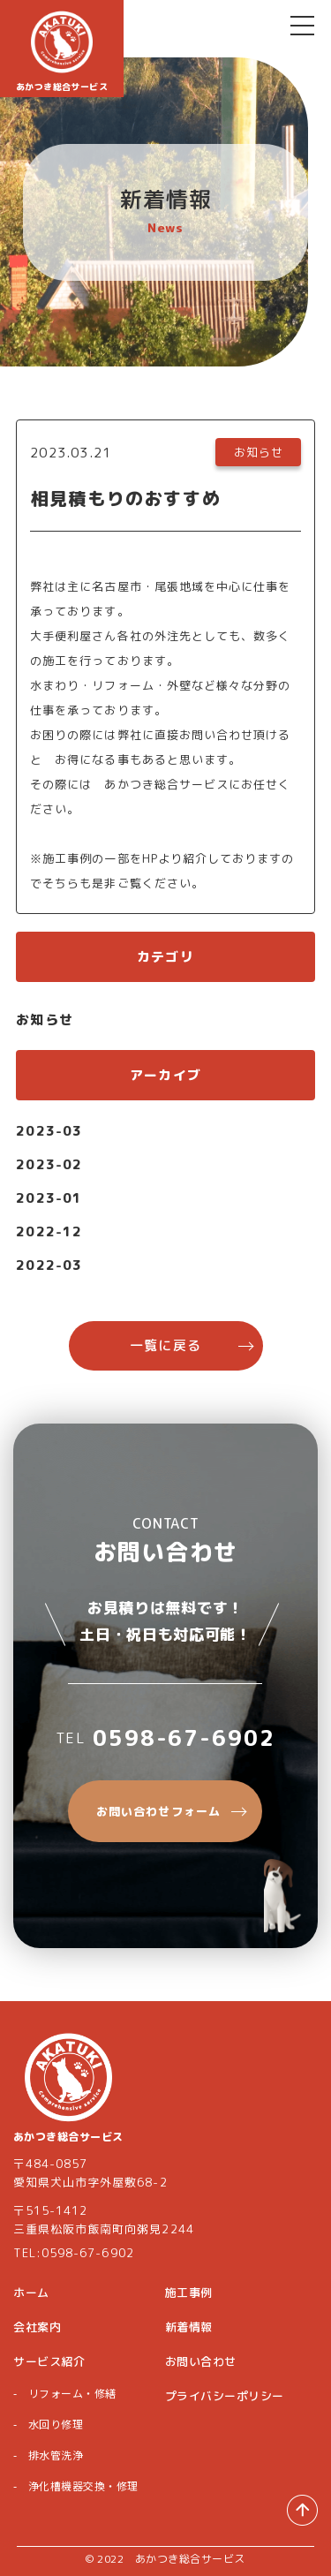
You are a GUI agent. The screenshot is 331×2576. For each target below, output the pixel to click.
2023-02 (49, 1164)
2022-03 (49, 1265)
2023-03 (49, 1131)
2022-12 (49, 1231)
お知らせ (44, 1019)
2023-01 (49, 1198)
